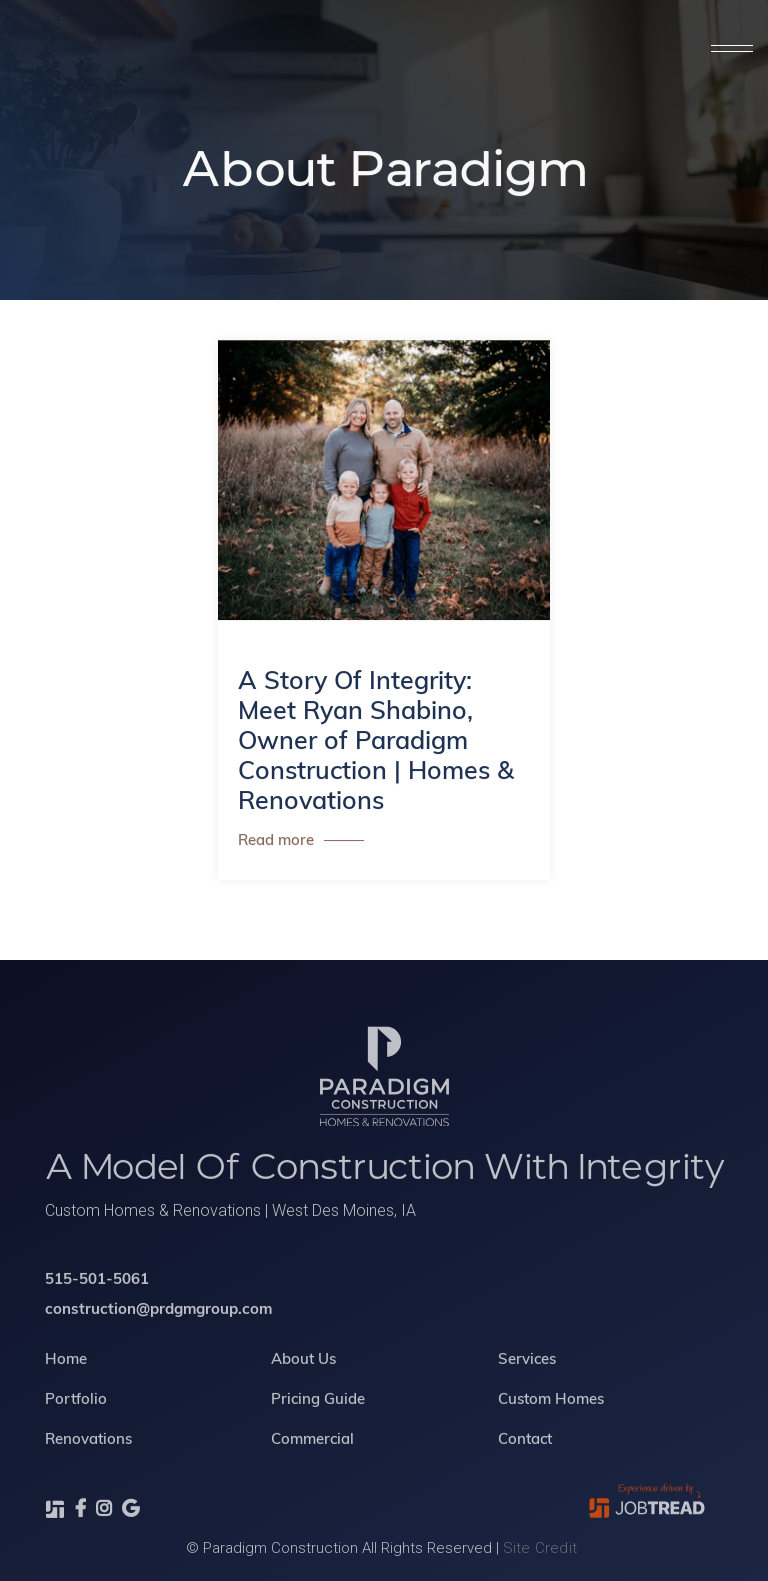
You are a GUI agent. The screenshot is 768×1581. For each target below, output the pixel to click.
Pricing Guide (318, 1442)
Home (66, 1402)
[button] (730, 50)
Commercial (312, 1482)
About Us (303, 1402)
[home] (195, 50)
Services (526, 1402)
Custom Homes (550, 1442)
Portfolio (76, 1442)
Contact (524, 1482)
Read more (276, 841)
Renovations (88, 1482)
